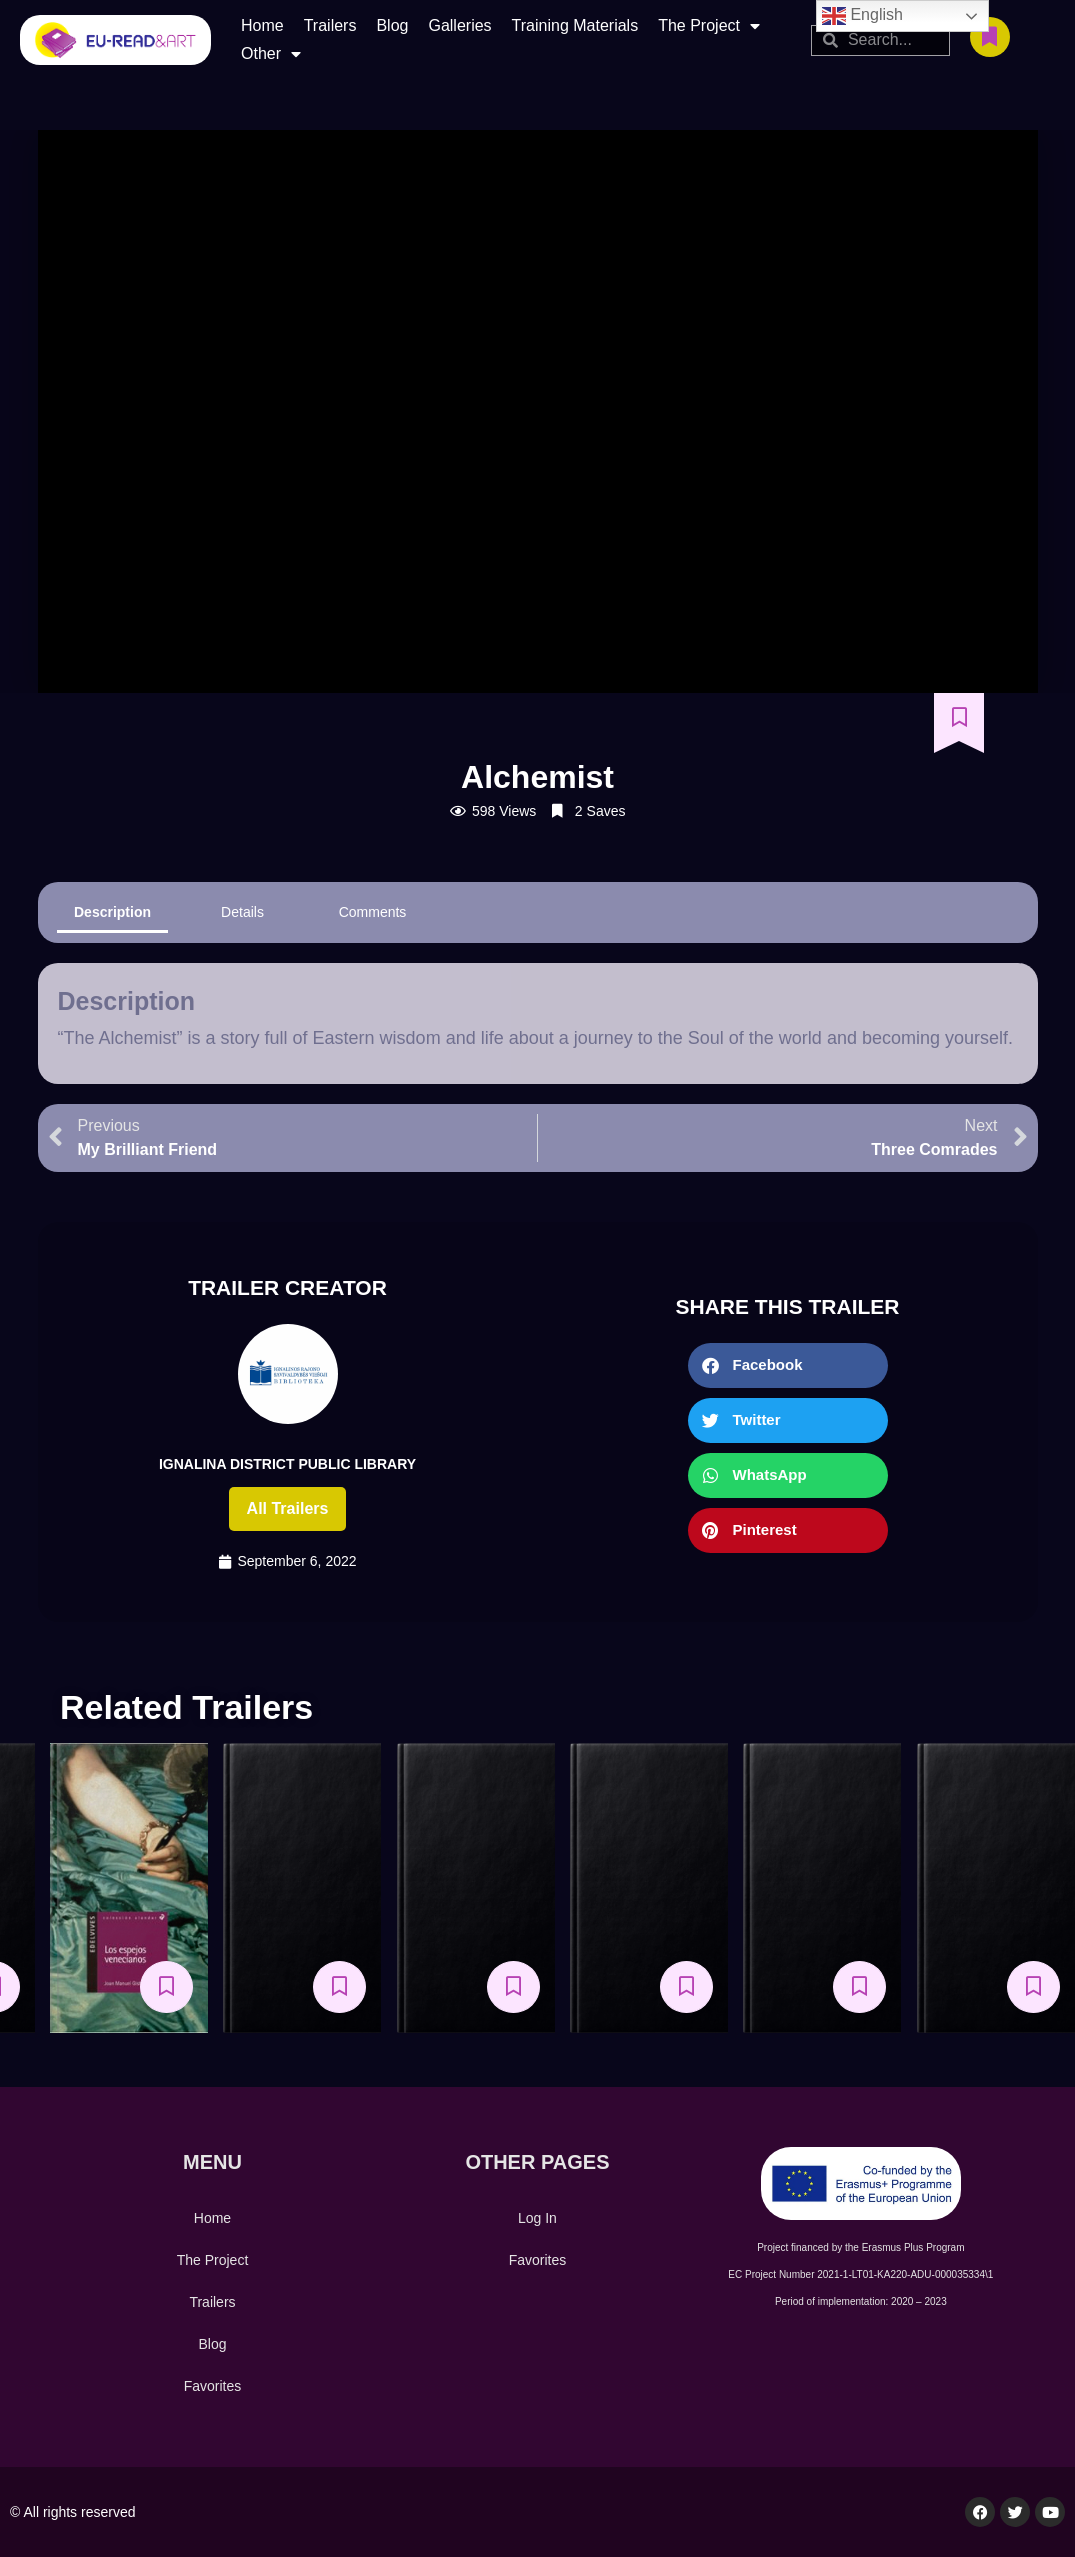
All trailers (288, 1508)
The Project (709, 26)
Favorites (213, 2386)
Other (271, 54)
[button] (788, 1365)
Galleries (459, 25)
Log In (537, 2218)
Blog (392, 25)
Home (262, 25)
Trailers (330, 25)
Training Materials (575, 25)
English (862, 16)
